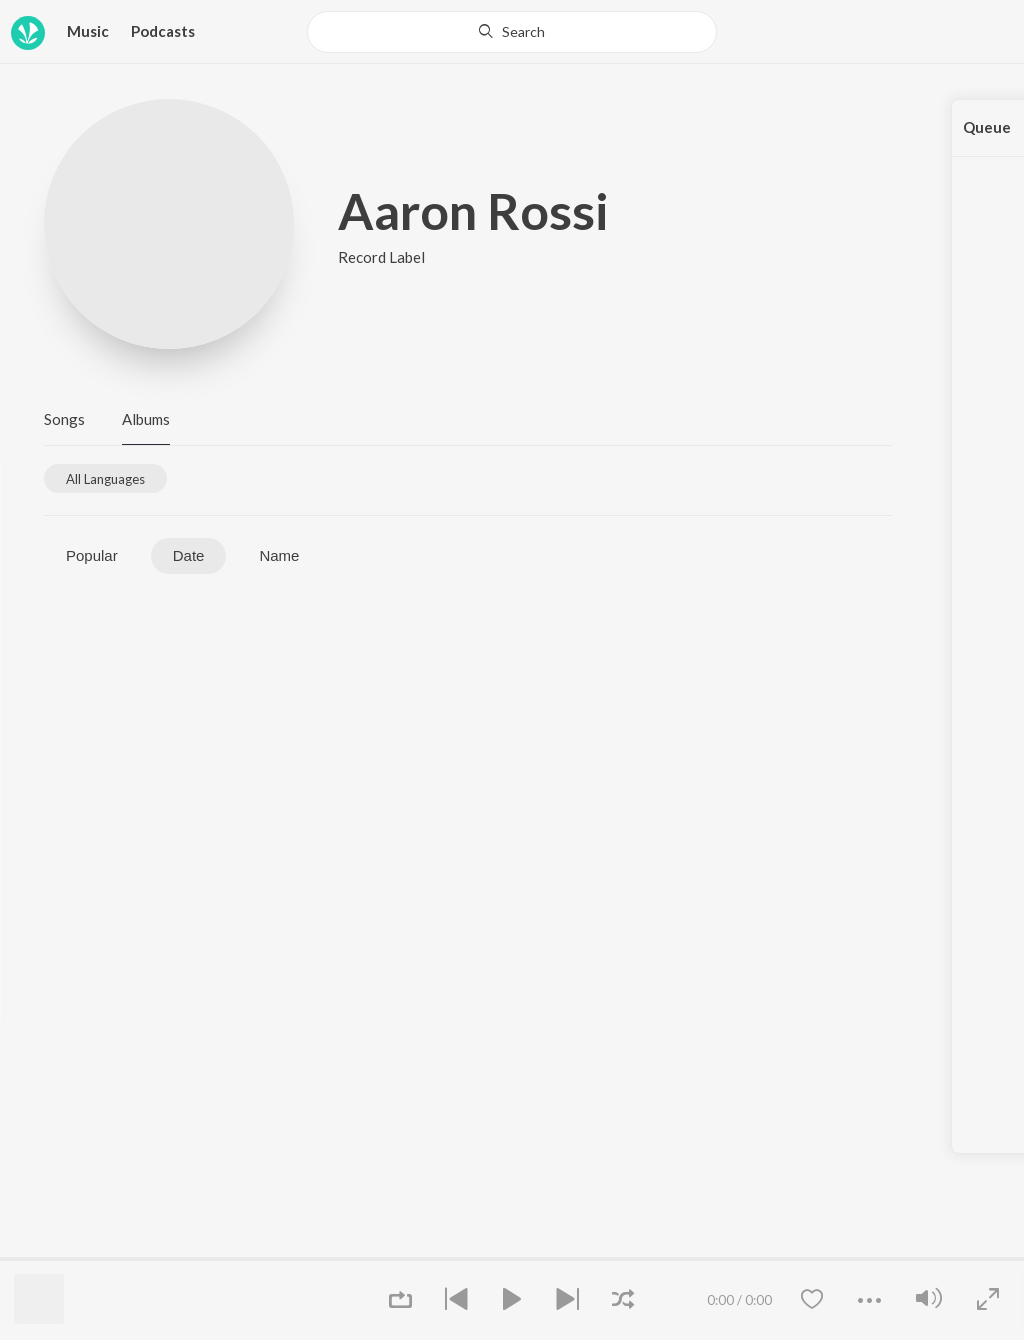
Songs (64, 419)
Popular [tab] (92, 555)
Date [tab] (189, 555)
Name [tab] (279, 555)
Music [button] (88, 31)
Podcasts (163, 31)
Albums (146, 419)
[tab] (105, 478)
